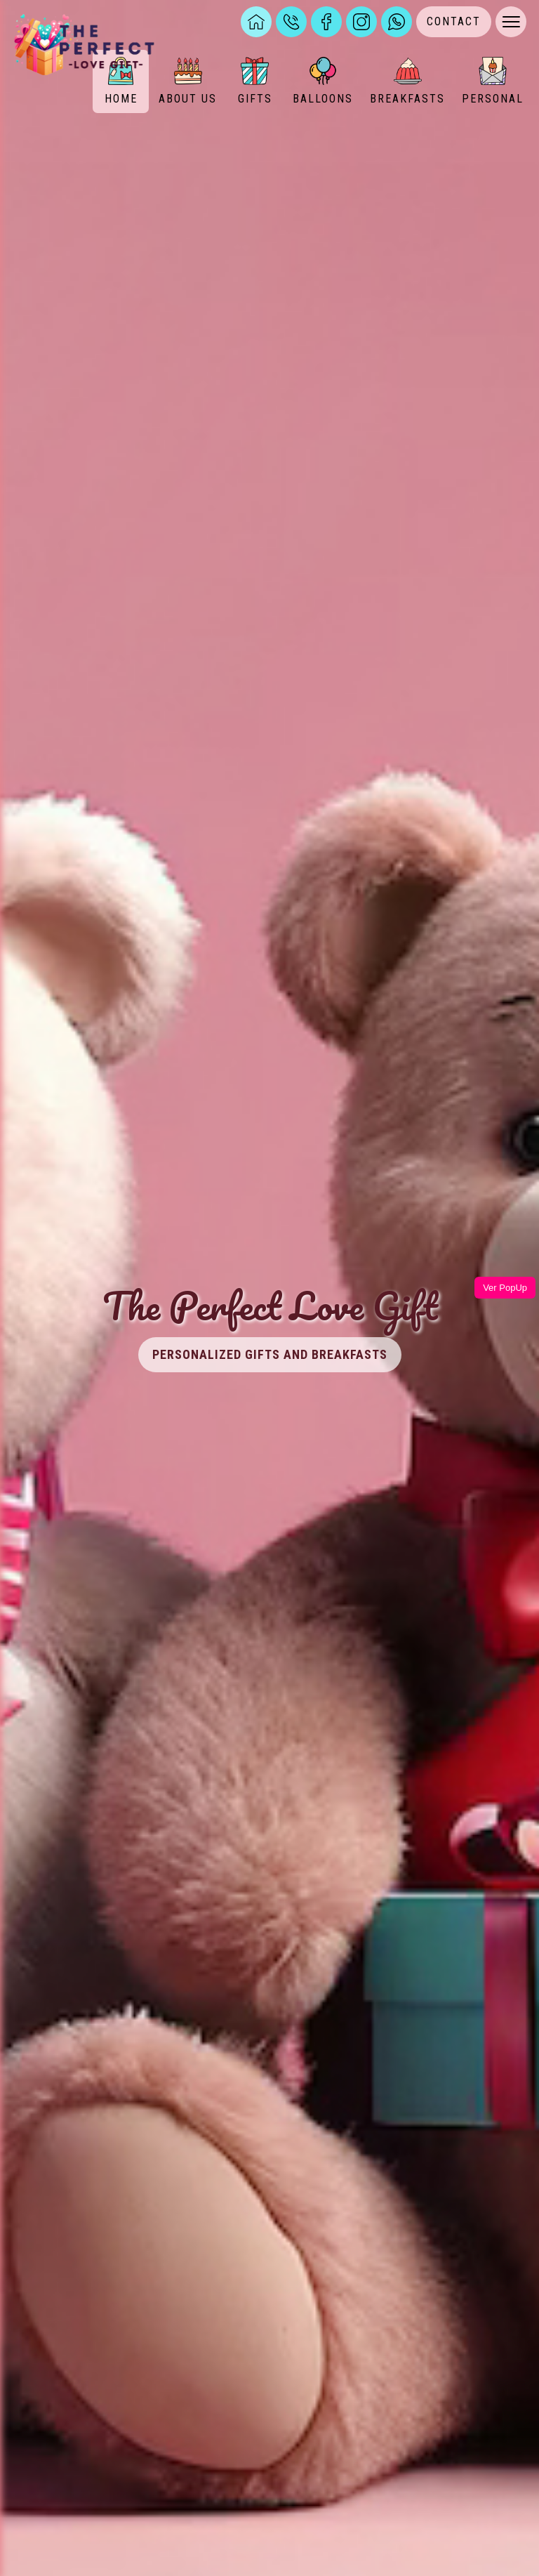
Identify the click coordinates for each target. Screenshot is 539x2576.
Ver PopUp (505, 1287)
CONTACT (454, 21)
